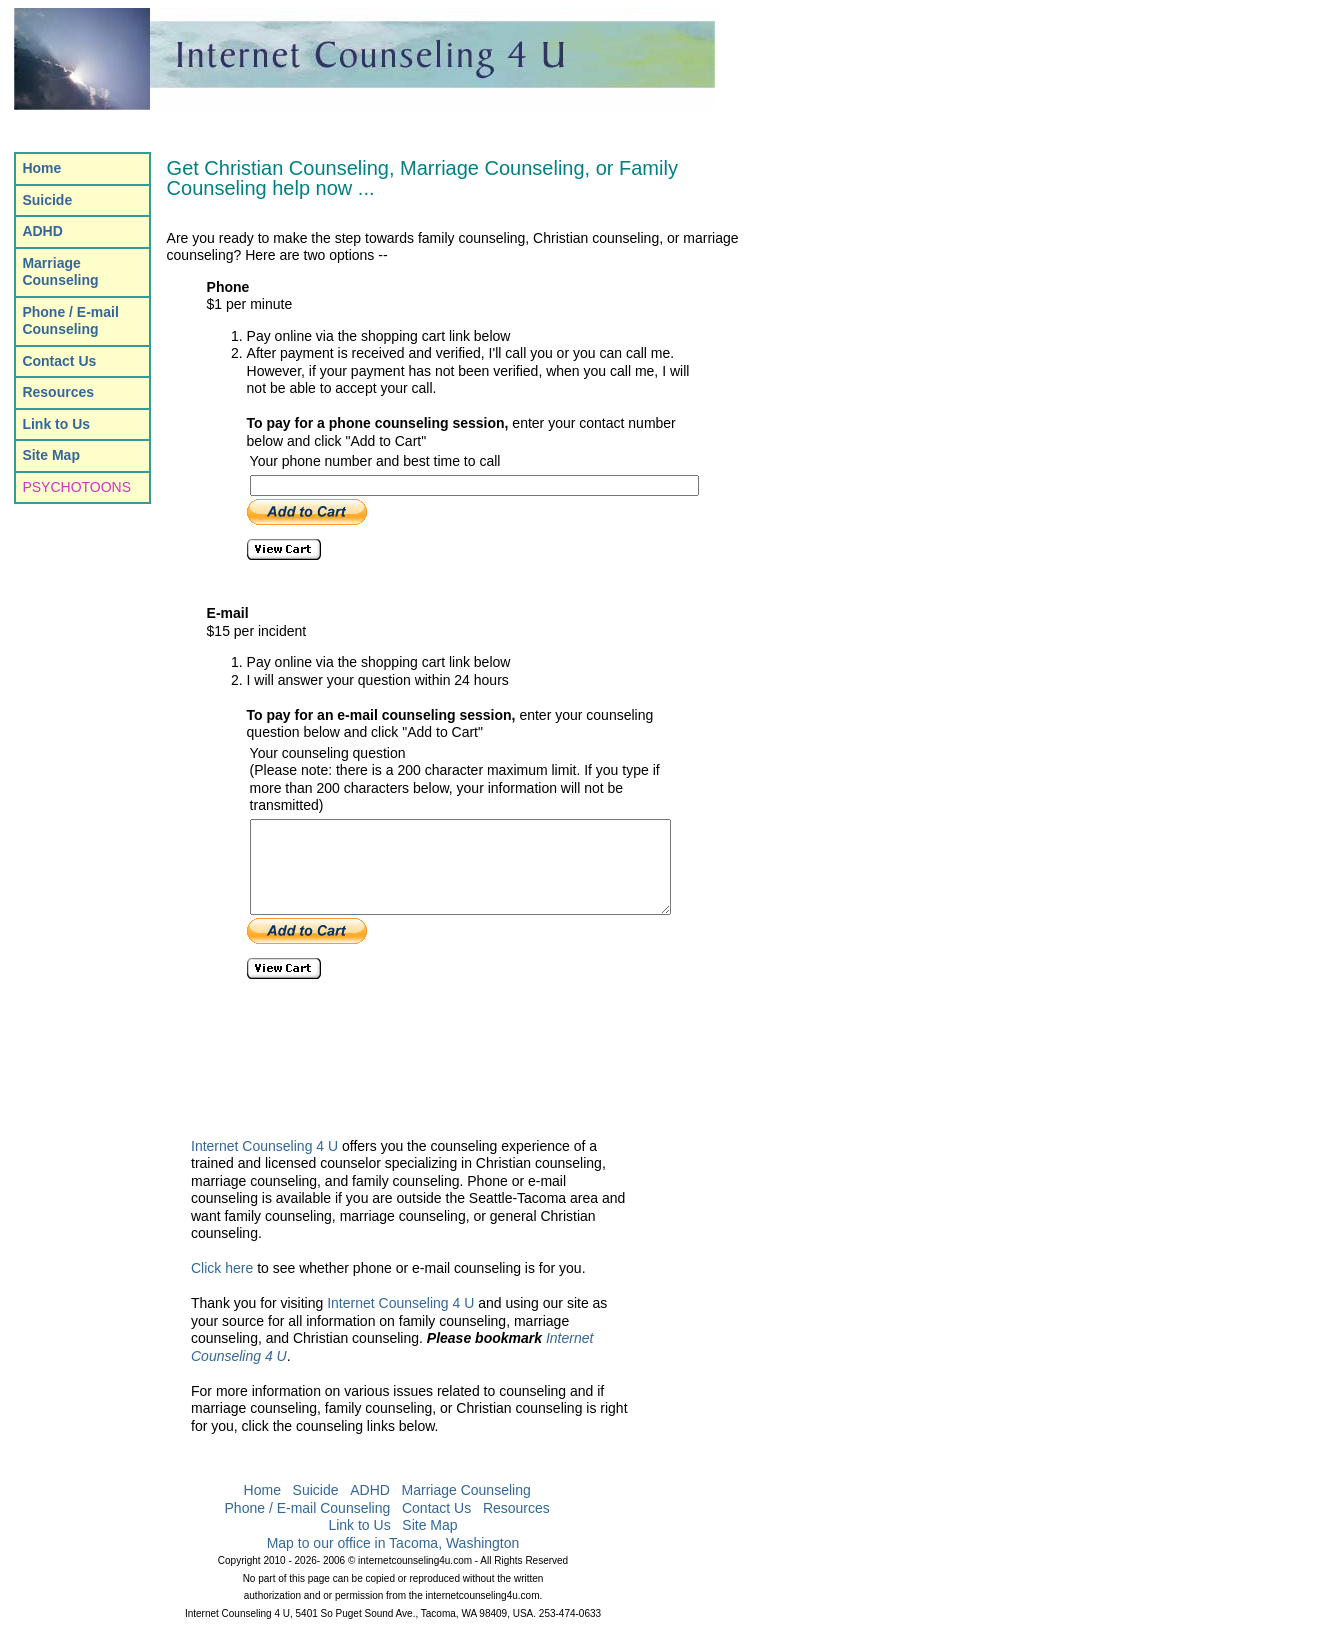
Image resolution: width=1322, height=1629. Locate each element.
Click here (222, 1269)
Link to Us (359, 1526)
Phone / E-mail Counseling (308, 1508)
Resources (516, 1508)
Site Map (429, 1526)
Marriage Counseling (466, 1491)
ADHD (370, 1491)
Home (262, 1491)
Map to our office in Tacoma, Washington (393, 1543)
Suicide (316, 1491)
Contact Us (436, 1508)
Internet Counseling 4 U (264, 1146)
